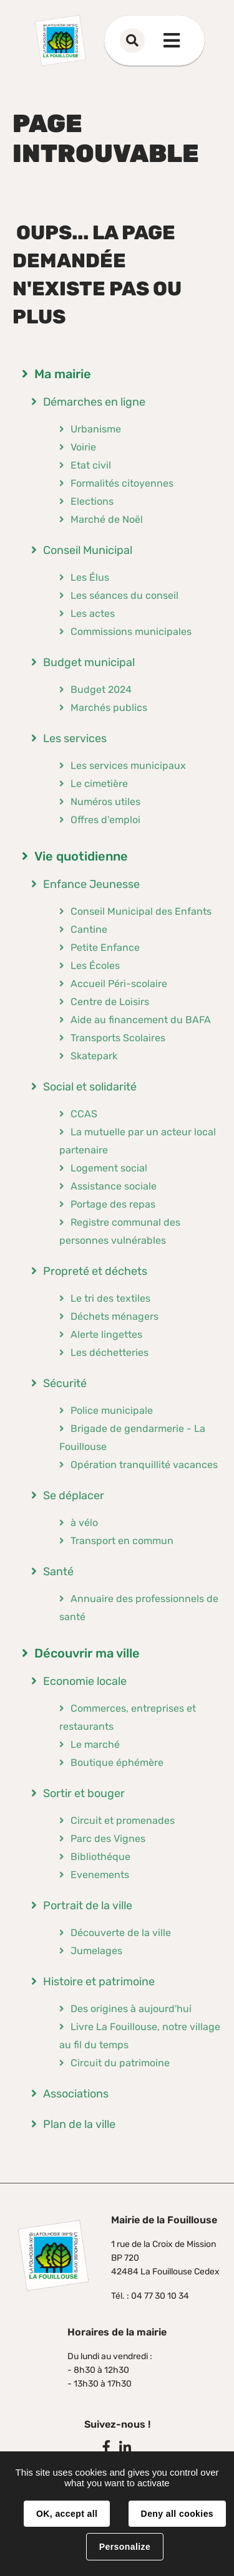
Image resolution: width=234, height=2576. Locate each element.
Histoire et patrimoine (99, 1981)
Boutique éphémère (117, 1762)
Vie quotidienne (81, 856)
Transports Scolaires (118, 1038)
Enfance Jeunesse (91, 884)
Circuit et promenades (123, 1820)
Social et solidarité (90, 1087)
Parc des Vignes (108, 1838)
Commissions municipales (131, 631)
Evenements (100, 1875)
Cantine (89, 929)
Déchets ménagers (114, 1316)
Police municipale (112, 1410)
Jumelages (96, 1951)
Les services (75, 738)
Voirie (83, 447)
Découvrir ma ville (87, 1653)
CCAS (84, 1114)
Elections (92, 501)
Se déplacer (73, 1495)
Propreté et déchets (95, 1271)
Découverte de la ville (121, 1933)
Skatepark (94, 1056)
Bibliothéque (100, 1857)
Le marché (95, 1744)
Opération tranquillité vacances (144, 1465)
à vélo (84, 1523)
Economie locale (85, 1681)
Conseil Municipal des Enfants (141, 911)
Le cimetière (99, 783)
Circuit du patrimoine (120, 2063)
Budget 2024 (101, 689)
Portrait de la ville (87, 1905)
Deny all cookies (177, 2514)
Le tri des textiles (110, 1298)
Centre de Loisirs (110, 1002)
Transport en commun (122, 1541)
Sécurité (65, 1383)
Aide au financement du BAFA (141, 1020)
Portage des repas (113, 1204)
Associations (76, 2094)
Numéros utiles (105, 802)
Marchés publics (109, 707)
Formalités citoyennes (122, 483)
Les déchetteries (110, 1352)
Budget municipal (89, 662)
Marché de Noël (107, 519)
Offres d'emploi (105, 820)
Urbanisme (96, 429)
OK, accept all (66, 2514)
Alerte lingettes (106, 1334)
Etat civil (91, 465)
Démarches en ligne (94, 402)
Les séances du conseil (124, 595)
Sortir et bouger (84, 1793)
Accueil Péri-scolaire (119, 984)
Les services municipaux (128, 765)
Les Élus (90, 577)
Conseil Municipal (87, 550)
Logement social (109, 1168)
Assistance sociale (114, 1186)
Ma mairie (62, 374)
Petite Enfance (105, 947)
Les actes (93, 613)
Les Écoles (95, 965)
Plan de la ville (79, 2124)
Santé (58, 1571)
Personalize (124, 2547)
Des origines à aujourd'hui (131, 2009)
